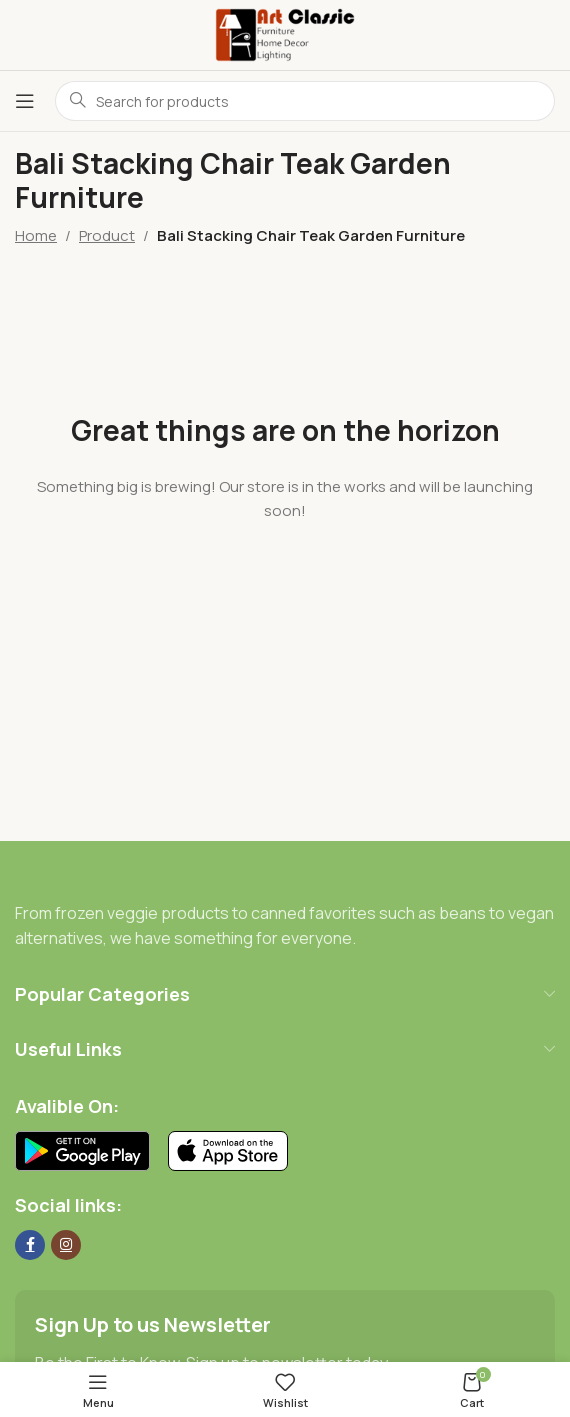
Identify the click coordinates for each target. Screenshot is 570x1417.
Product (107, 235)
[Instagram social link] (66, 1245)
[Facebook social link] (30, 1245)
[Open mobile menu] (25, 101)
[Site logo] (285, 33)
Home (36, 235)
